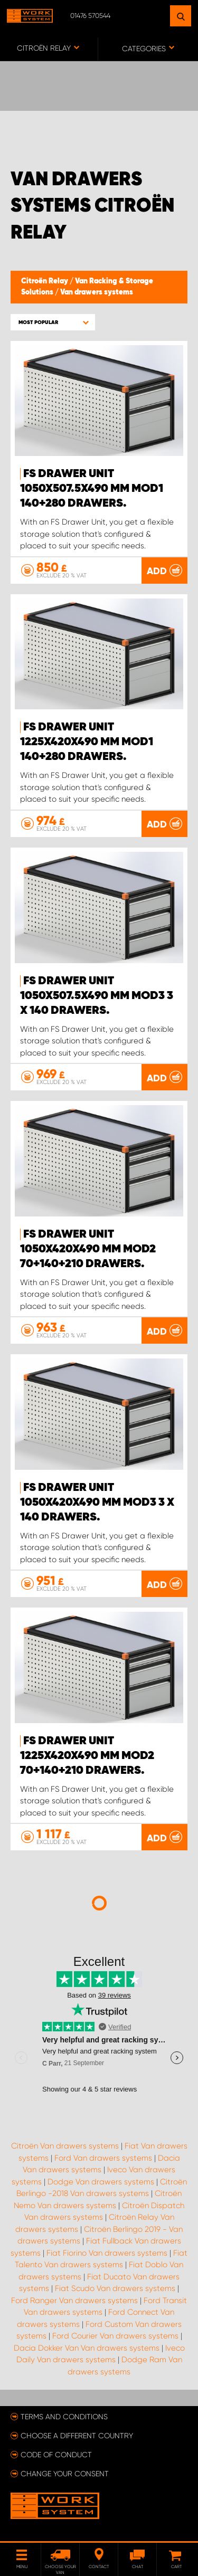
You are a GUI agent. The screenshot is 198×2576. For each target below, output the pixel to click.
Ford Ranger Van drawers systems (74, 2300)
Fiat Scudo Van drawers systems (115, 2288)
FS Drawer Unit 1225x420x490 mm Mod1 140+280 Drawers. (86, 742)
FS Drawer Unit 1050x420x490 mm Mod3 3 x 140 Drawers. (97, 1502)
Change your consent (65, 2473)
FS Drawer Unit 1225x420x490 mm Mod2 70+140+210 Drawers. (87, 1755)
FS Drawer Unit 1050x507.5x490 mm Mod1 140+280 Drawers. (91, 488)
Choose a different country (77, 2435)
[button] (53, 322)
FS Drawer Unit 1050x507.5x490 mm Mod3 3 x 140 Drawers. (96, 995)
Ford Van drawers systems (103, 2158)
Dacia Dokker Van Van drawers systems (86, 2348)
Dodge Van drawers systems (101, 2182)
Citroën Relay (45, 281)
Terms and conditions (64, 2416)
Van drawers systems (96, 292)
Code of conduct (56, 2454)
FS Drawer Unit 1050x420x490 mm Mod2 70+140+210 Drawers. (88, 1249)
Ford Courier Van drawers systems (115, 2336)
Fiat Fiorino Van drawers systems (106, 2253)
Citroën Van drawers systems (65, 2146)
